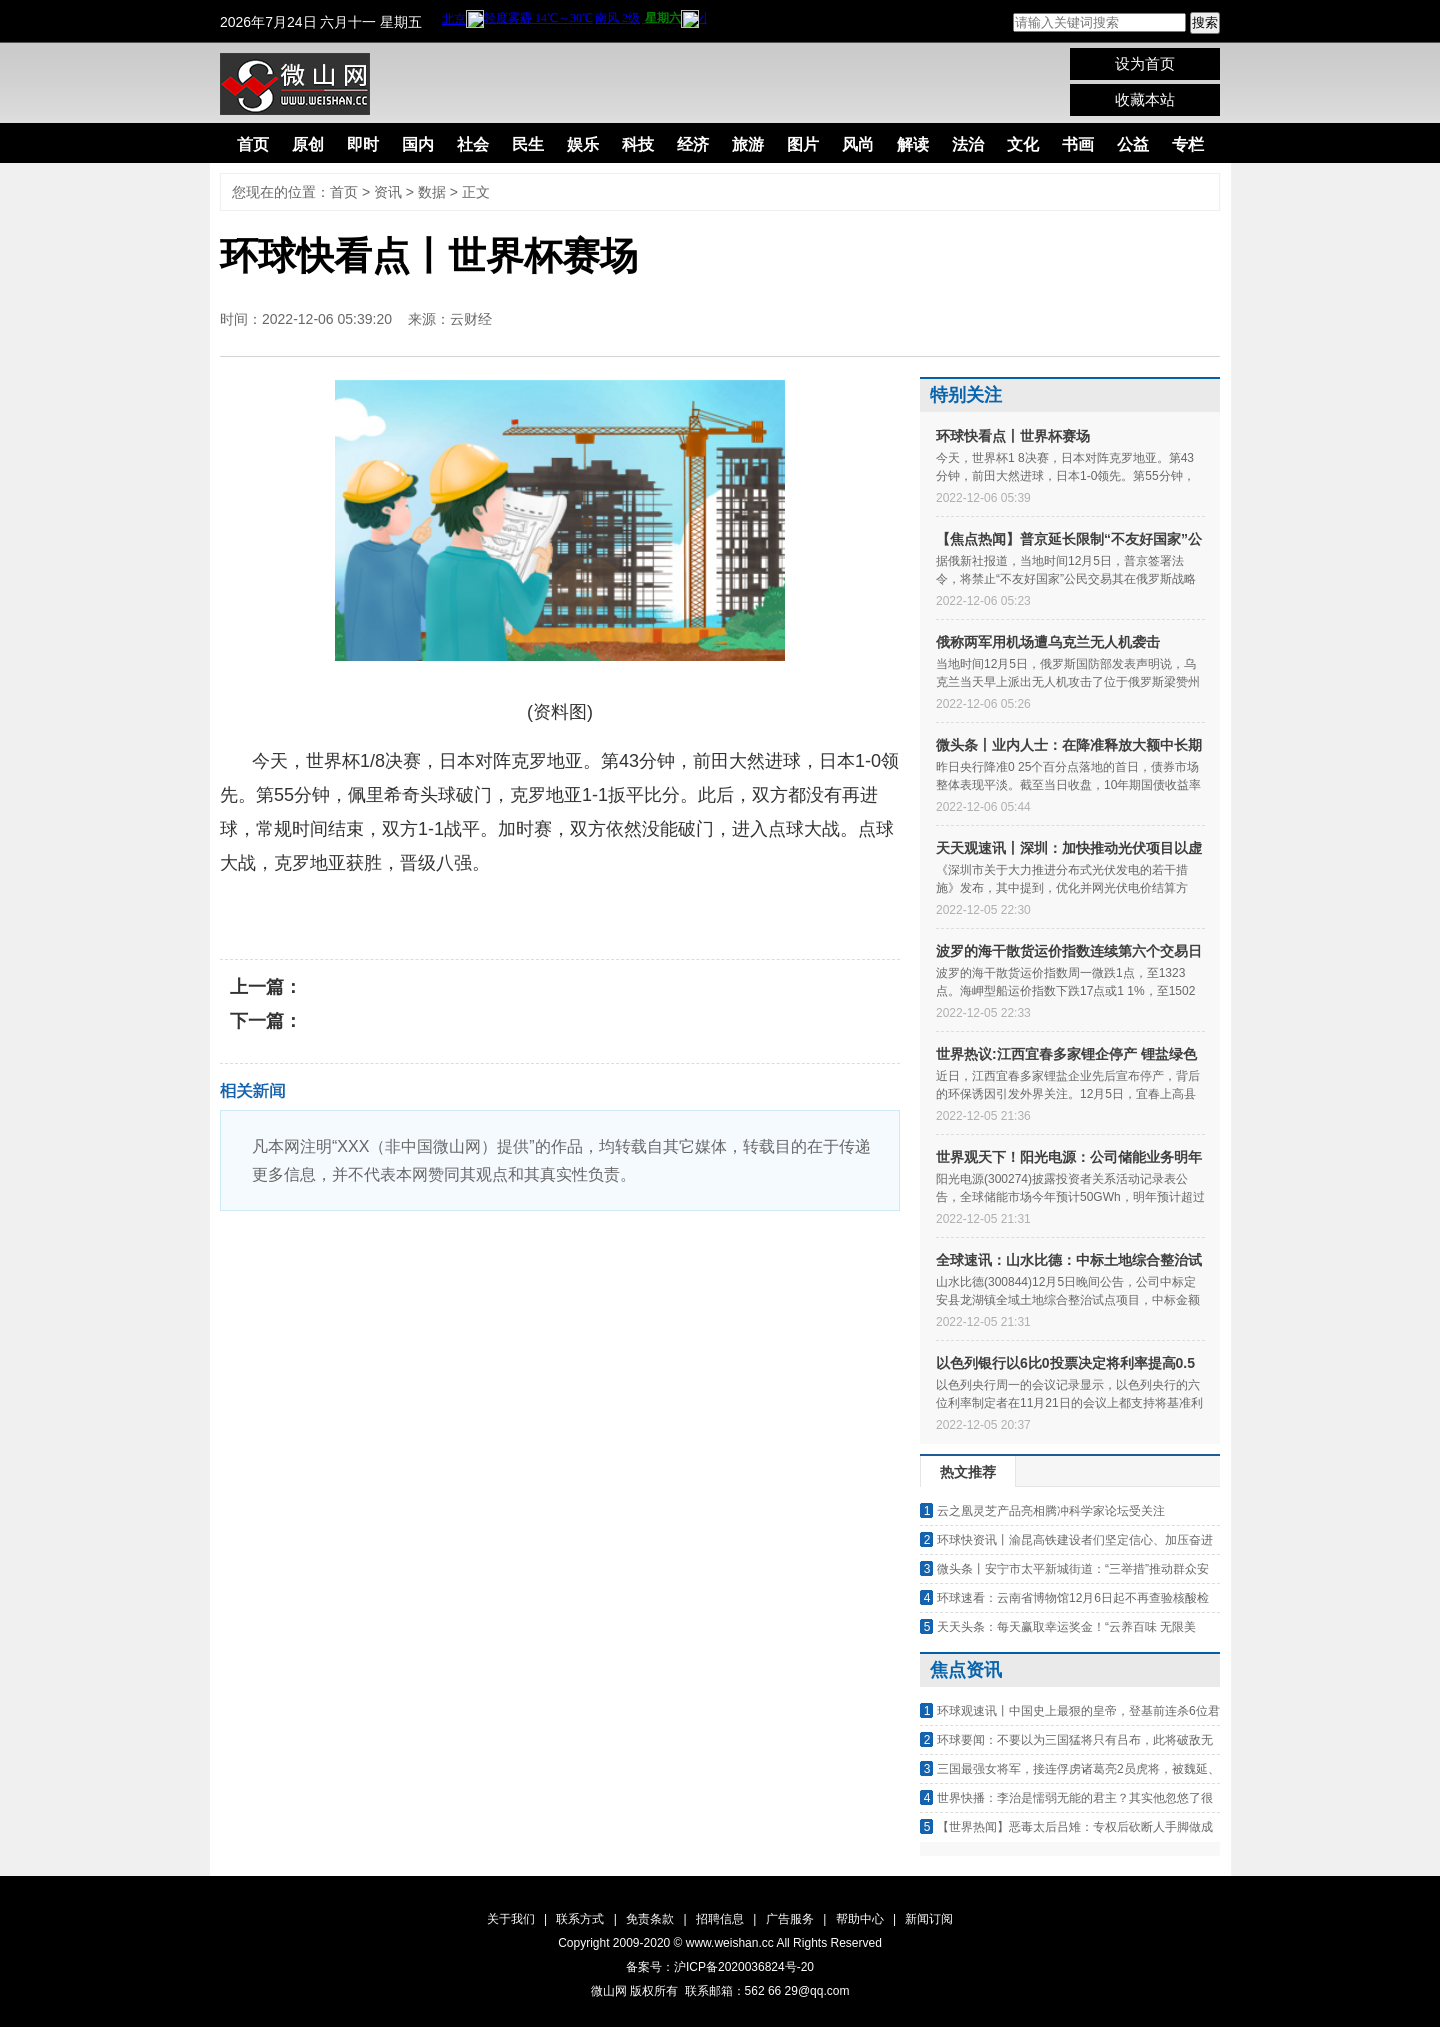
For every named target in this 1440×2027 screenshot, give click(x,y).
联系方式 (580, 1919)
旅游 (748, 144)
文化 (1023, 144)
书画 (1078, 144)
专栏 (1188, 144)
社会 (473, 144)
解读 (913, 144)
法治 (968, 144)
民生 (528, 144)
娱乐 (583, 144)
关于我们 (511, 1919)
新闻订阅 (929, 1919)
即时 (363, 144)
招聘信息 (720, 1919)
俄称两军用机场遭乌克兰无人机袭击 (1048, 642)
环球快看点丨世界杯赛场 (1013, 436)
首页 (253, 144)
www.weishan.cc (731, 1943)
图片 (803, 144)
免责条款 (650, 1919)
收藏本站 (1145, 99)
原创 (308, 144)
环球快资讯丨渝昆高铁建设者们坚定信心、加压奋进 (1075, 1540)
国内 (418, 144)
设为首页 (1145, 63)
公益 (1133, 144)
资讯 (388, 192)
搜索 (1205, 22)
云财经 (471, 319)
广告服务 (790, 1919)
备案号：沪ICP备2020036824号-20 (720, 1967)
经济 (693, 144)
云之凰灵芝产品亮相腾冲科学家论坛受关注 (1051, 1511)
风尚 (858, 144)
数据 (432, 192)
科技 (638, 144)
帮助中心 (860, 1919)
